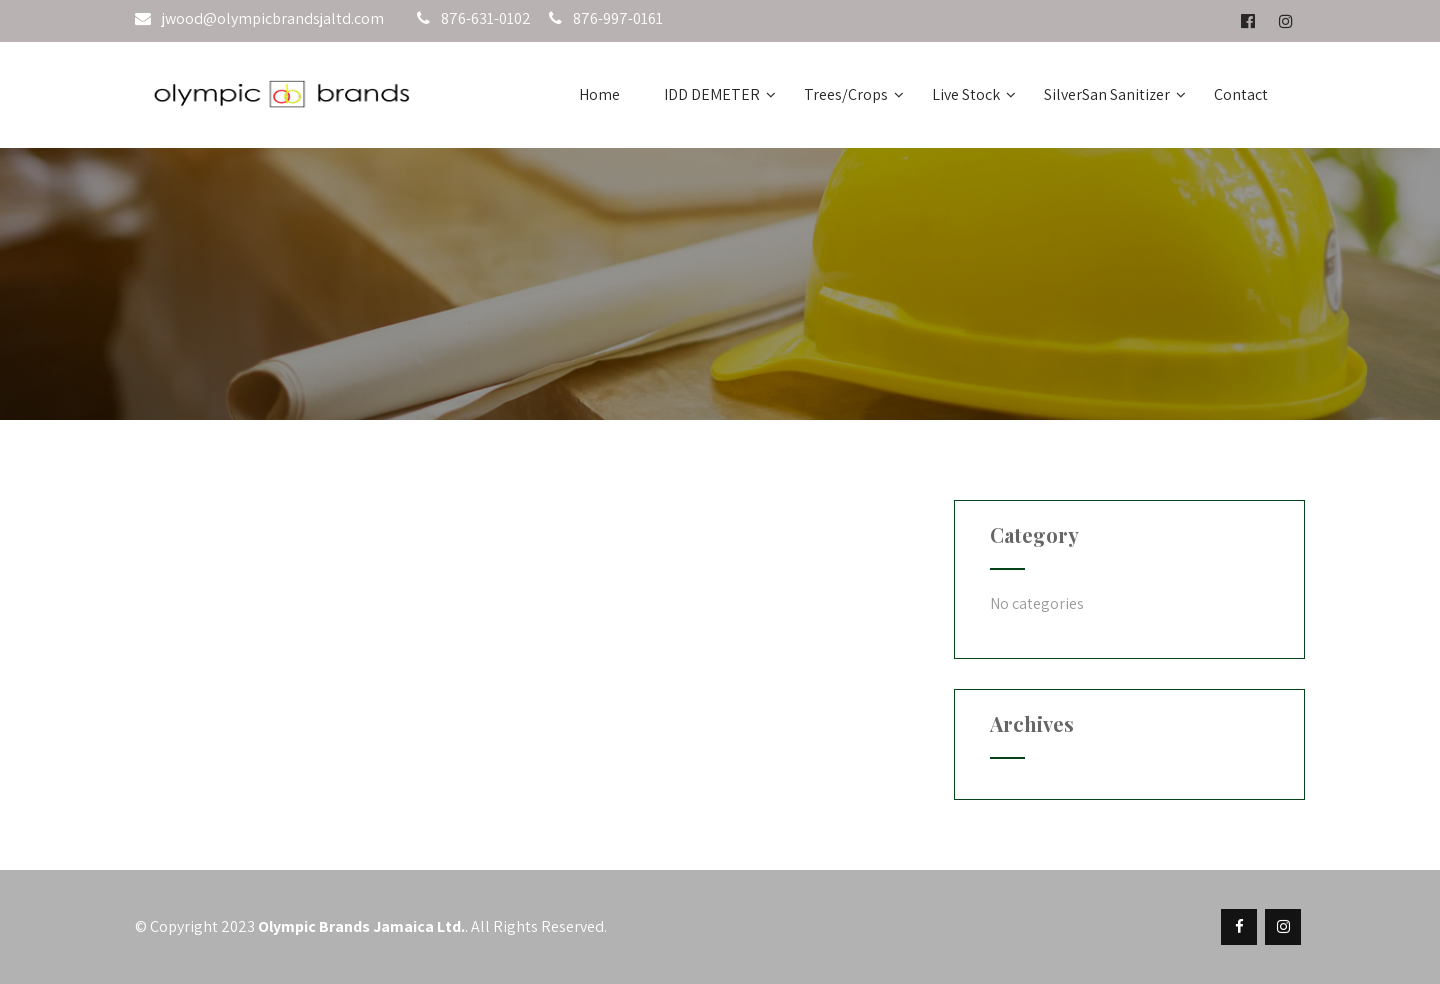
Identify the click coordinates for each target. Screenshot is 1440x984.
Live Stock (974, 94)
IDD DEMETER (720, 94)
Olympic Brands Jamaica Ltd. (361, 926)
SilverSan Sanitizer (1115, 94)
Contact (1241, 94)
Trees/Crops (854, 94)
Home (599, 94)
